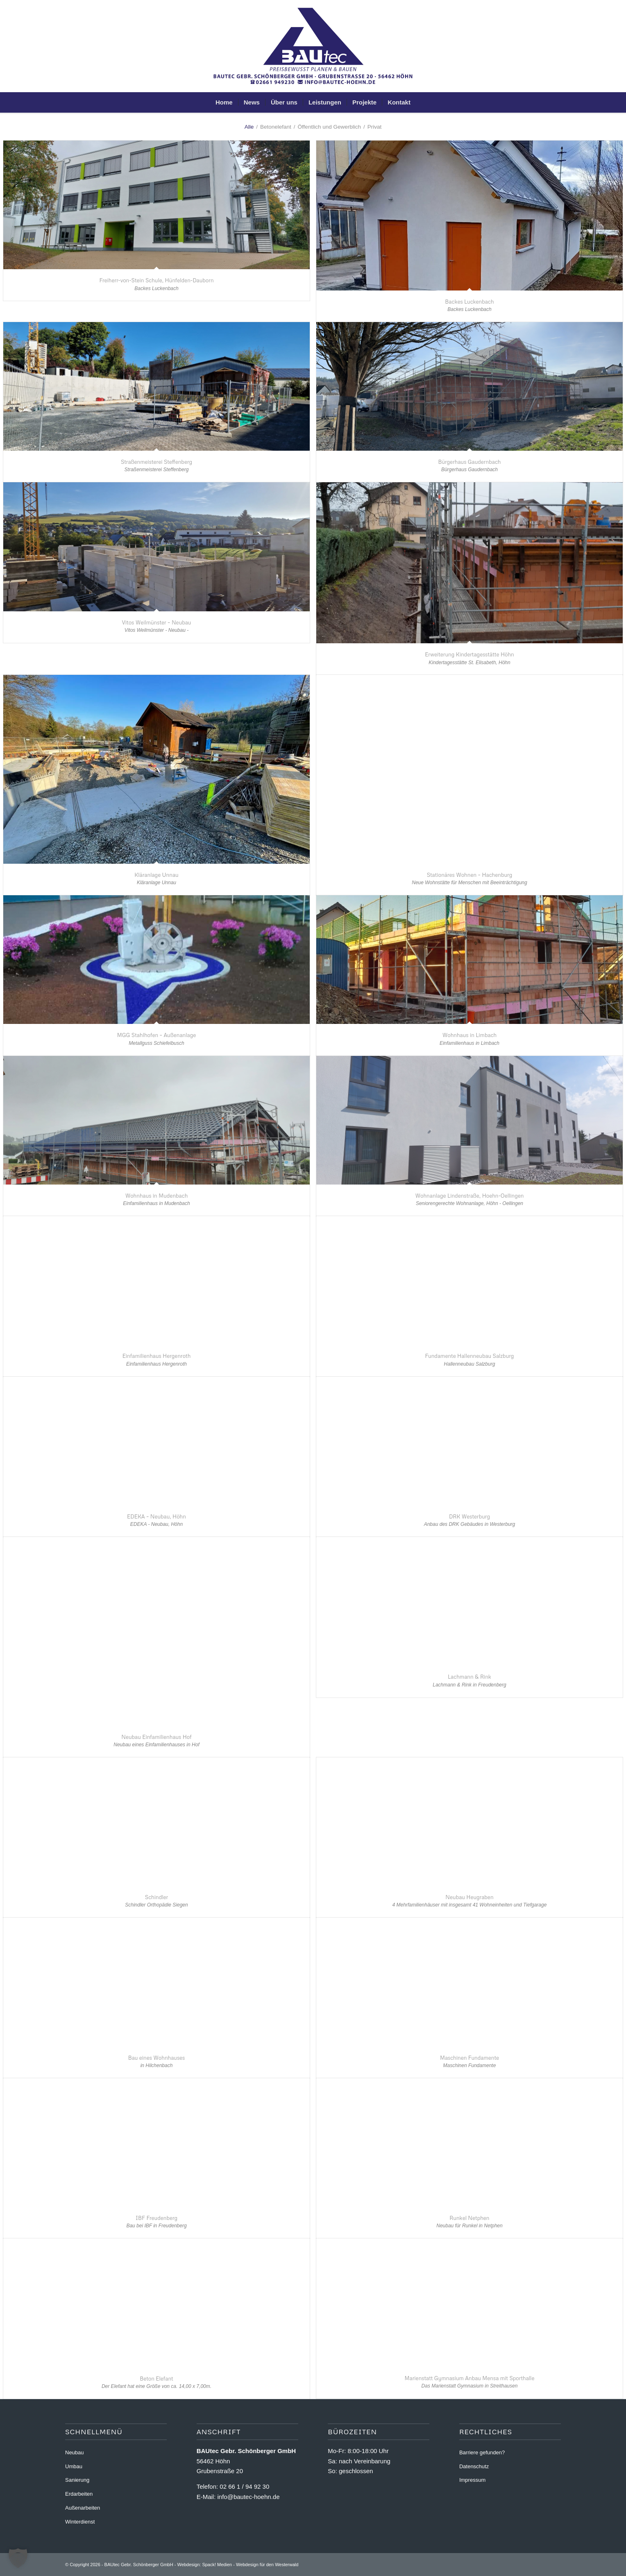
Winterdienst (80, 2522)
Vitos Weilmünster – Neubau (156, 622)
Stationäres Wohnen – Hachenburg (470, 875)
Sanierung (77, 2480)
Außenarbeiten (82, 2508)
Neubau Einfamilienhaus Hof (156, 1737)
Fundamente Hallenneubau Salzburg (469, 1356)
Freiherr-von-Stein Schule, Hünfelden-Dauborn (156, 280)
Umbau (73, 2466)
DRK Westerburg (469, 1516)
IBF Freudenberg (156, 2218)
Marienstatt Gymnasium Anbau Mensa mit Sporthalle (470, 2378)
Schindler (156, 1897)
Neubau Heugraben (469, 1897)
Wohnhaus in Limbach (469, 1035)
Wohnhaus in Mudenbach (156, 1195)
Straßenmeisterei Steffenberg (156, 461)
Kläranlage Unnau (156, 875)
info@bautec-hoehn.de (248, 2496)
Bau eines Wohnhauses (156, 2057)
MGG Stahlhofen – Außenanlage (156, 1035)
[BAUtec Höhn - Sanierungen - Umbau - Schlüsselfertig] (313, 46)
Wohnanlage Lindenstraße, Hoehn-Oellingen (469, 1195)
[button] (18, 2558)
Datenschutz (474, 2466)
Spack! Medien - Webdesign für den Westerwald (250, 2564)
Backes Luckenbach (469, 301)
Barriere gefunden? (482, 2452)
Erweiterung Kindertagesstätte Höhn (469, 654)
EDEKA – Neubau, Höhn (156, 1516)
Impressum (472, 2480)
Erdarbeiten (79, 2494)
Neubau (74, 2452)
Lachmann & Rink (469, 1676)
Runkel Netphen (469, 2218)
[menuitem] (224, 102)
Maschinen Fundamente (469, 2057)
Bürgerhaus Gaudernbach (469, 461)
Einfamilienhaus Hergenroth (156, 1356)
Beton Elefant (156, 2378)
